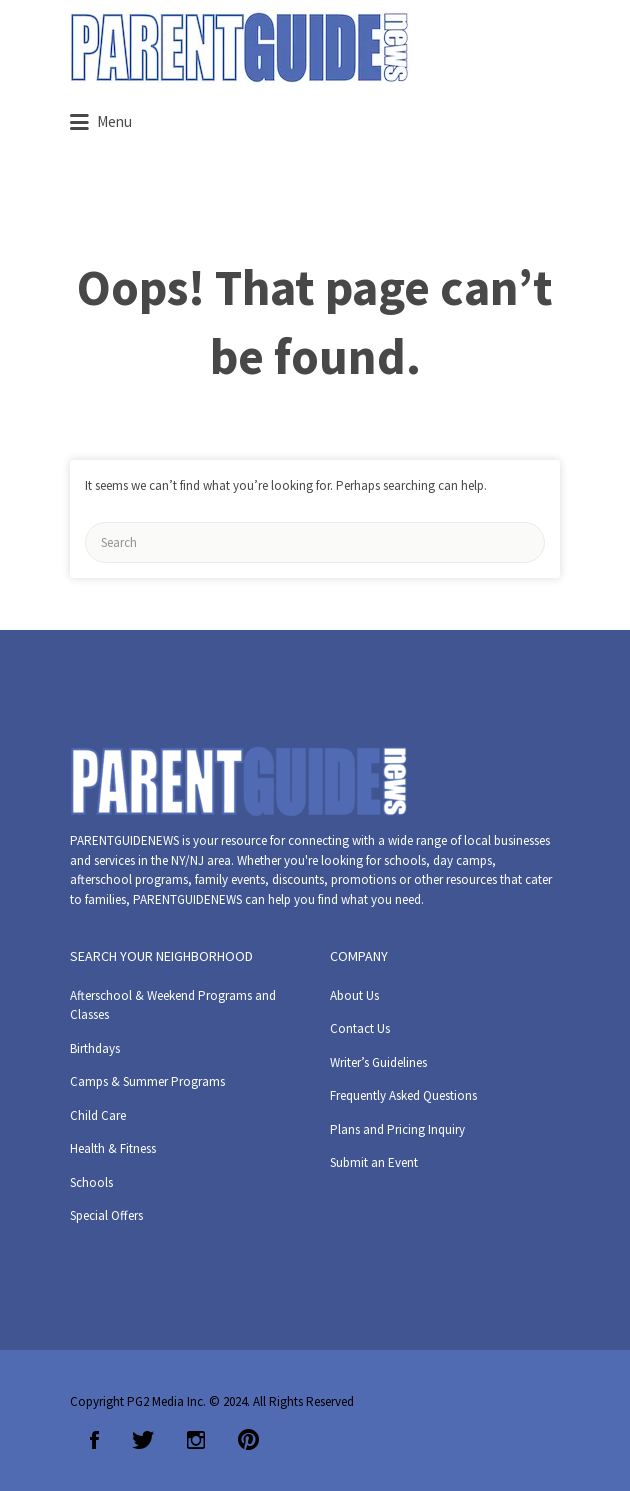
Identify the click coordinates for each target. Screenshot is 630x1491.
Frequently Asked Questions (403, 1095)
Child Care (98, 1115)
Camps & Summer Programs (147, 1081)
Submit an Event (374, 1162)
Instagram (196, 1440)
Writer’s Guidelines (378, 1062)
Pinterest (248, 1440)
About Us (354, 995)
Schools (91, 1182)
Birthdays (95, 1048)
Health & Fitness (113, 1148)
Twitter (143, 1440)
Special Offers (106, 1215)
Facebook (94, 1440)
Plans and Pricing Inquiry (397, 1129)
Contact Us (360, 1028)
